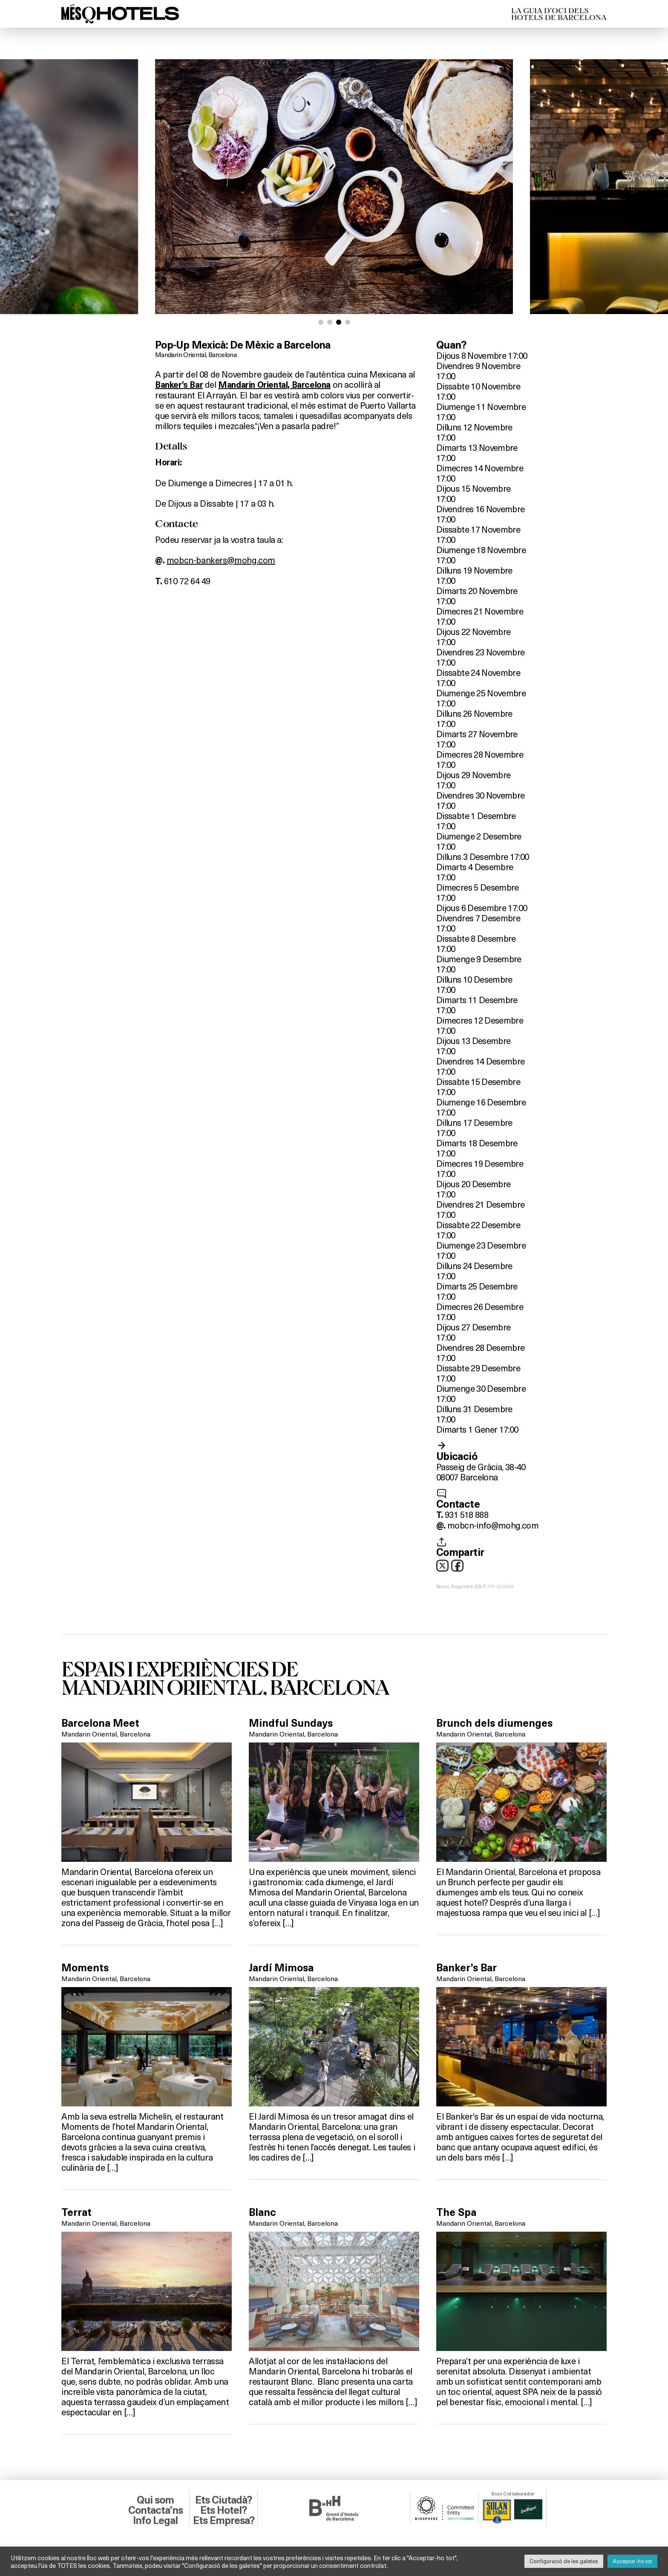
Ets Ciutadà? (223, 2500)
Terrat (76, 2212)
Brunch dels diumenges (494, 1723)
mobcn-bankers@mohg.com (221, 559)
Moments (85, 1968)
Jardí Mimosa (281, 1968)
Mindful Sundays (291, 1723)
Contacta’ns (155, 2510)
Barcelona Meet (100, 1723)
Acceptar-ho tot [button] (632, 2561)
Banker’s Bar (179, 385)
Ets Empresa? (223, 2520)
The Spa (456, 2212)
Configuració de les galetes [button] (564, 2561)
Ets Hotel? (223, 2510)
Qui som (155, 2500)
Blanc (262, 2212)
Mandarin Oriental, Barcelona (195, 354)
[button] (320, 322)
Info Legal (155, 2520)
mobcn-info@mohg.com (492, 1525)
